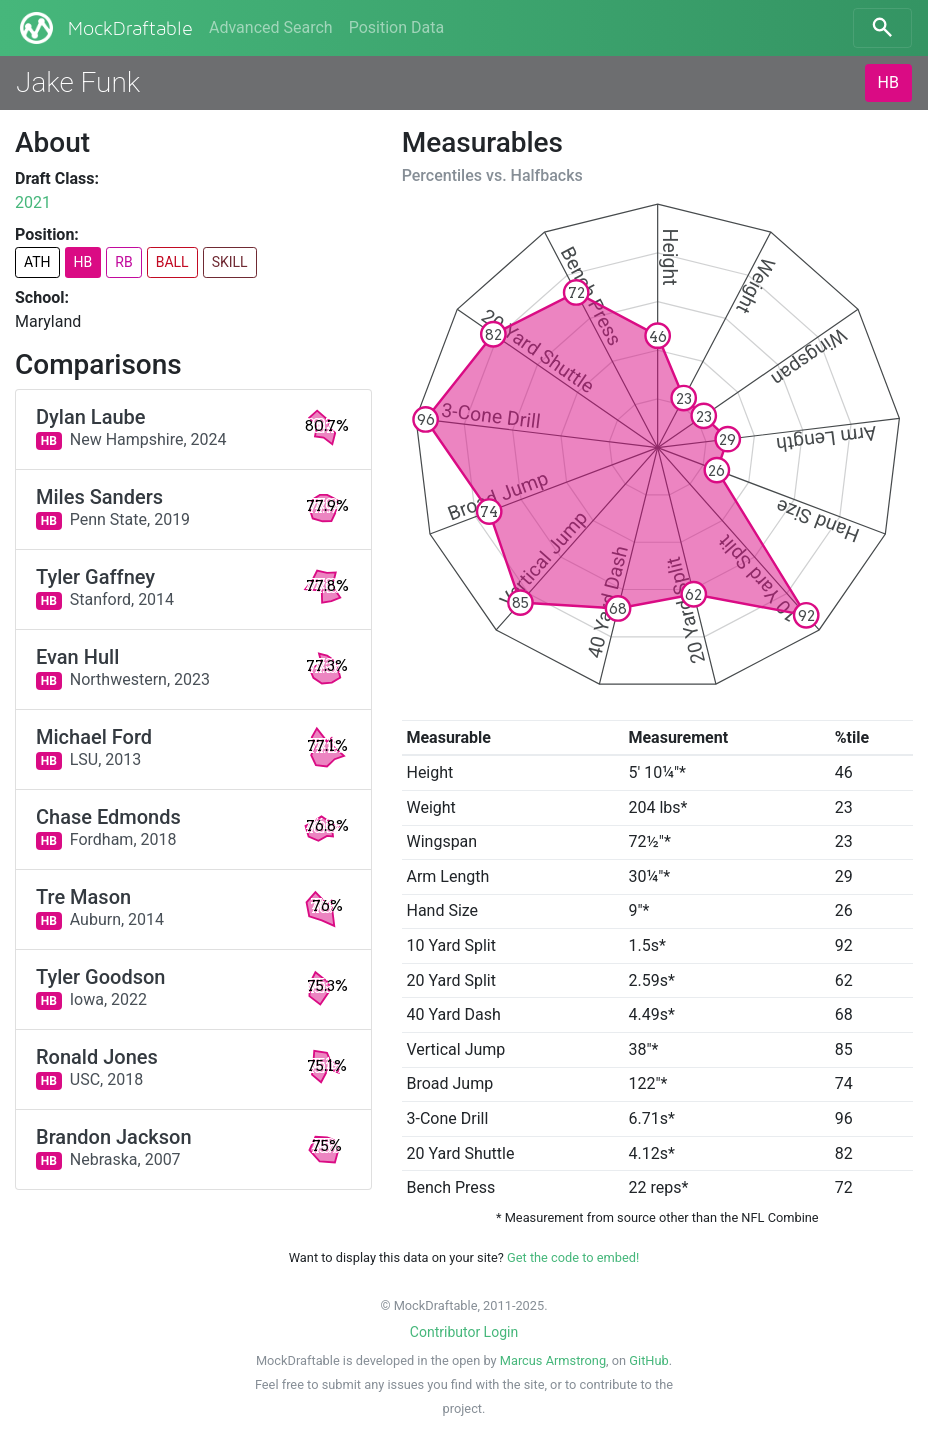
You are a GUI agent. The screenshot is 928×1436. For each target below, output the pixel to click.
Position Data (396, 27)
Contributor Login (464, 1332)
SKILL (230, 262)
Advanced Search (271, 27)
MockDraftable (104, 28)
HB (888, 82)
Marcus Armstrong (553, 1360)
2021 (33, 202)
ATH (37, 262)
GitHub (648, 1360)
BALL (172, 262)
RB (123, 262)
